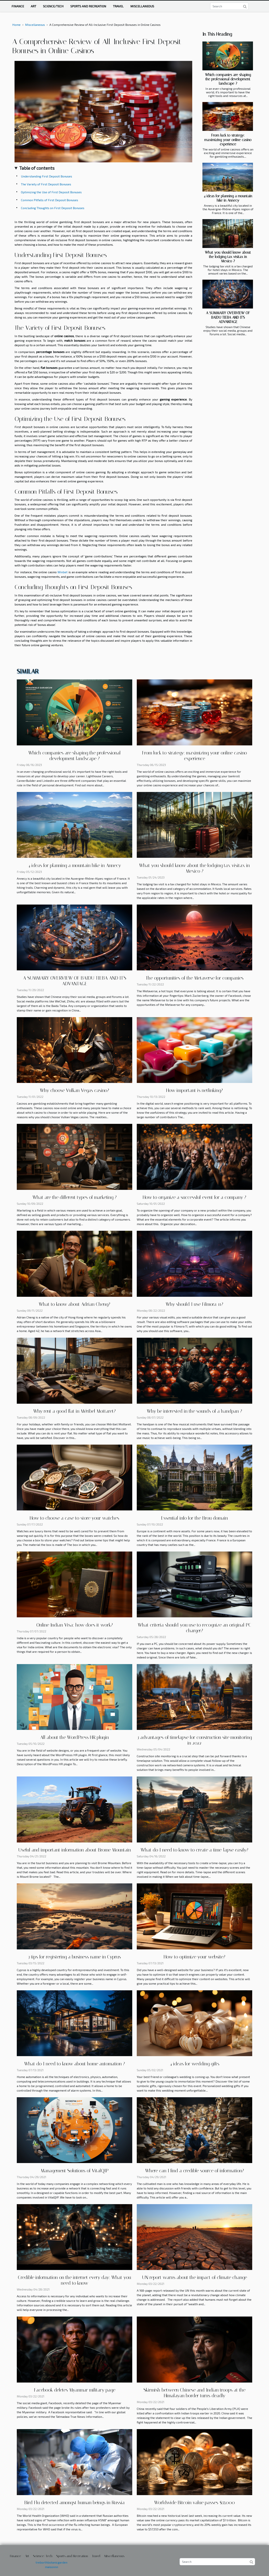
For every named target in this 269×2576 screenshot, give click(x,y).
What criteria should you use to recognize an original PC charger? (194, 1627)
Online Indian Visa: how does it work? (74, 1625)
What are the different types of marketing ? (75, 1197)
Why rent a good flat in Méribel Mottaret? (74, 1411)
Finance (18, 6)
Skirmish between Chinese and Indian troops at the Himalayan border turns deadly (194, 2392)
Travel (118, 6)
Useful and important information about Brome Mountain (74, 1850)
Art (33, 6)
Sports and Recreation (88, 6)
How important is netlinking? (194, 1090)
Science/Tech (53, 6)
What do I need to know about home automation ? (74, 2063)
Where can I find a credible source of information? (194, 2170)
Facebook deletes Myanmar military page (74, 2390)
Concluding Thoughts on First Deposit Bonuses (52, 208)
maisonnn (51, 2567)
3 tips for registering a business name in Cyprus (74, 1957)
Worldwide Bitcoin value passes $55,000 (194, 2502)
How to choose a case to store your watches (74, 1518)
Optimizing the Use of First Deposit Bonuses (51, 192)
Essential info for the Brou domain (194, 1518)
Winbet (63, 572)
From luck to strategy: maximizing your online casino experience (227, 139)
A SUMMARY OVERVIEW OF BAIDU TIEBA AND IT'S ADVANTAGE (228, 317)
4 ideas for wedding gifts (194, 2063)
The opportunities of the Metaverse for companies (195, 978)
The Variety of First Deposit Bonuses (46, 184)
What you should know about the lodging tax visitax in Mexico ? (228, 256)
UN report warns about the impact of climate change (194, 2277)
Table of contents (37, 168)
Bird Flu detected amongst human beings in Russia (74, 2502)
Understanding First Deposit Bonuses (46, 176)
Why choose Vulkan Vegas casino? (74, 1090)
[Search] (229, 6)
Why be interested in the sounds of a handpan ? (194, 1411)
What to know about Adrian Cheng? (74, 1304)
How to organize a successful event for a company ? (194, 1197)
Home (16, 24)
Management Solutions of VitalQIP (74, 2170)
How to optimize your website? (194, 1957)
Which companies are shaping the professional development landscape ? (228, 79)
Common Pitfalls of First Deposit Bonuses (49, 200)
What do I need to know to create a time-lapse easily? (194, 1850)
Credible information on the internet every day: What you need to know (74, 2280)
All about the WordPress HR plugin (74, 1737)
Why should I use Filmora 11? (194, 1304)
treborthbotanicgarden (51, 2562)
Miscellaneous (142, 6)
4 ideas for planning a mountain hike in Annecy (228, 198)
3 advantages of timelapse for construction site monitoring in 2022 (194, 1740)
